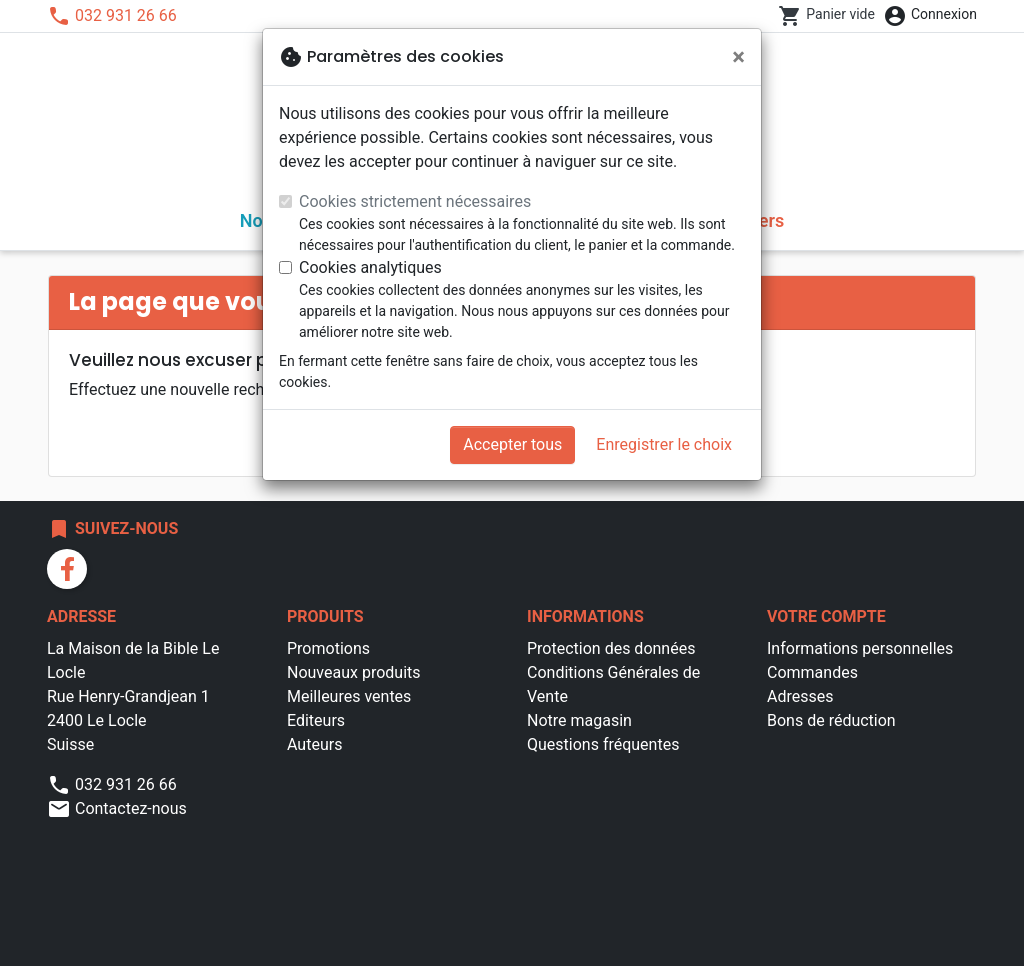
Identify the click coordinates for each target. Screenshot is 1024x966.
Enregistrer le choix (664, 444)
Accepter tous (512, 444)
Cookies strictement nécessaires (415, 201)
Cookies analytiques (370, 267)
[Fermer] (738, 57)
